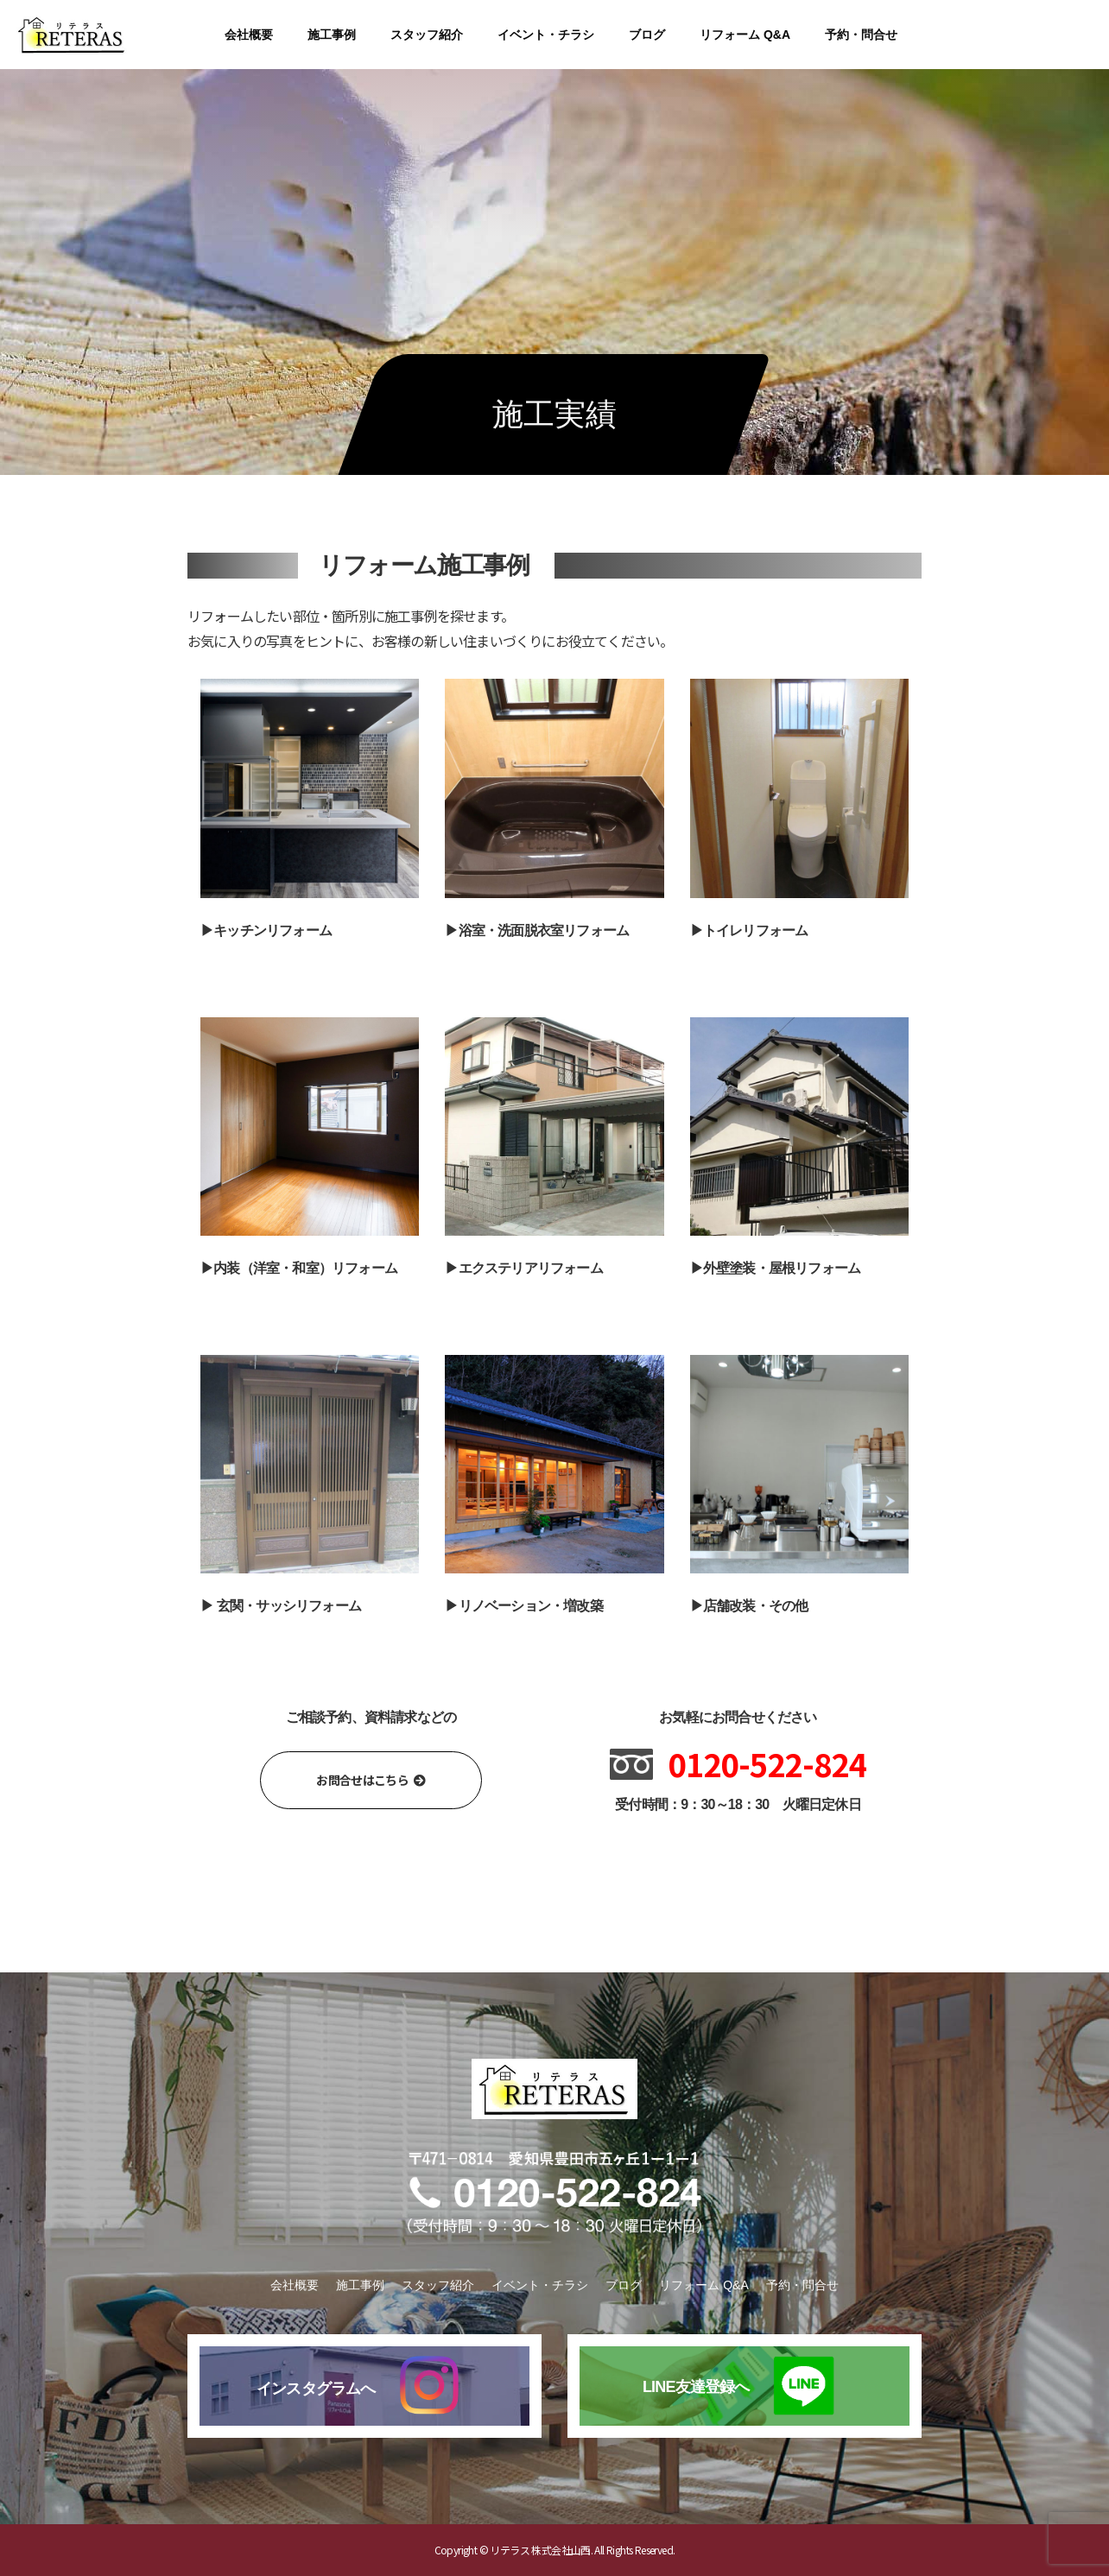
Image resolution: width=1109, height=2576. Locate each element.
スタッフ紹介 (426, 34)
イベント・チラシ (545, 34)
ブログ (647, 34)
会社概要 (249, 34)
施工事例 (331, 34)
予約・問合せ (861, 34)
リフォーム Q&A (745, 34)
